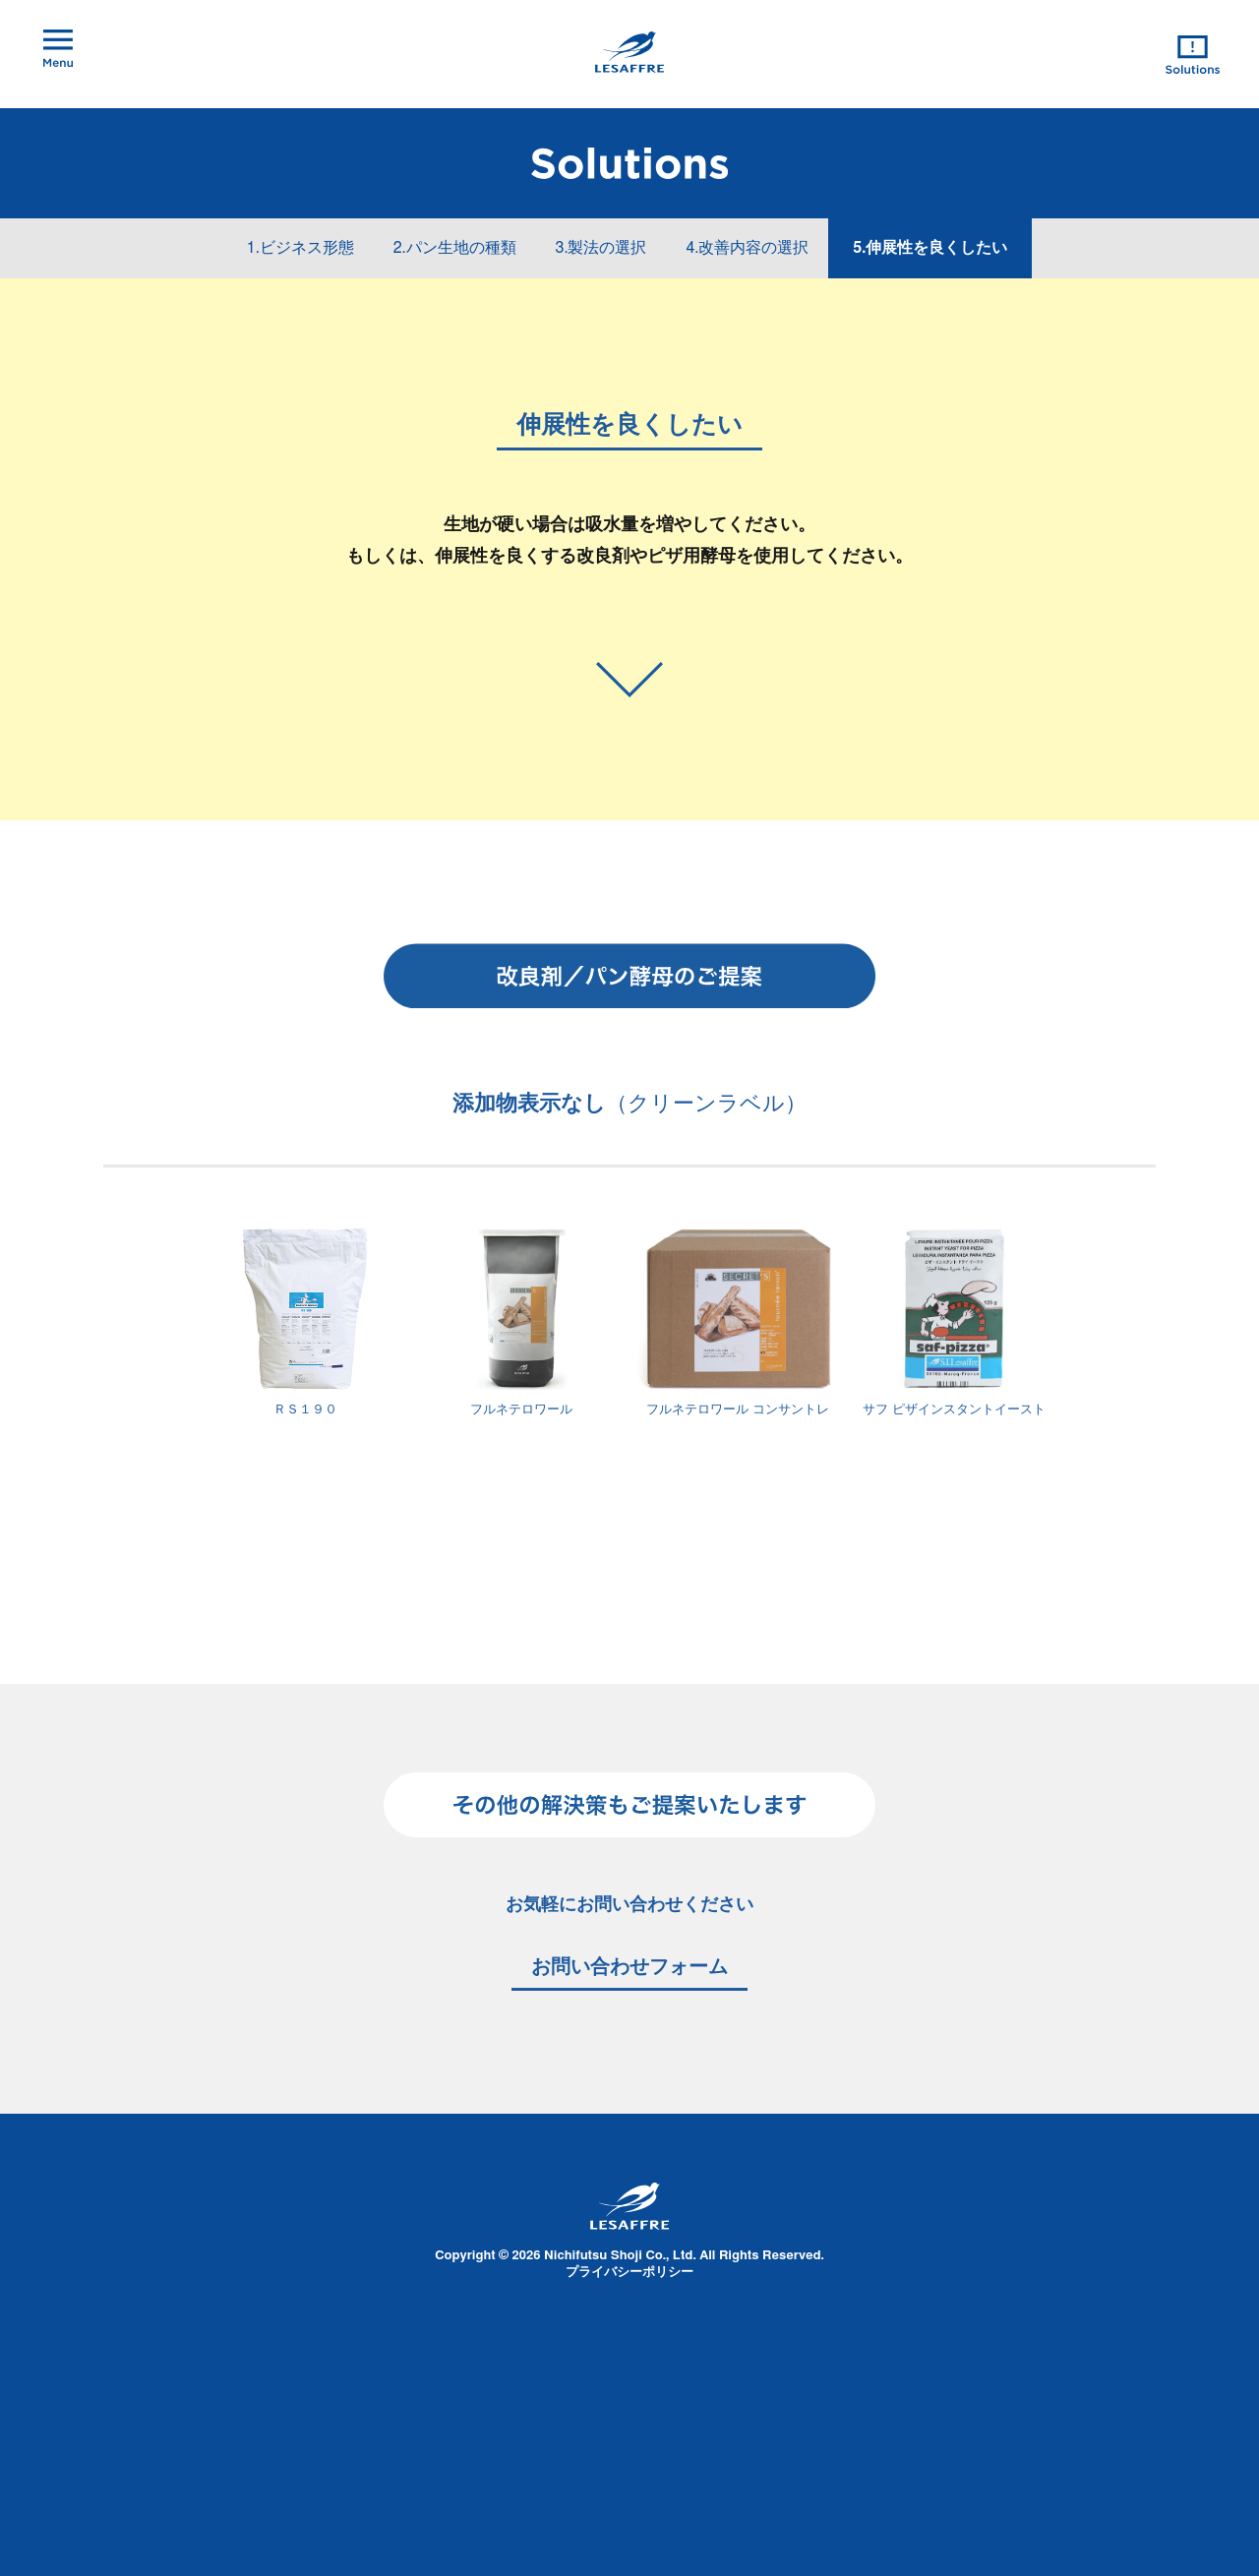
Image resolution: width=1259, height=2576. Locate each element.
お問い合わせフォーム (629, 1967)
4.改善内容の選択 (747, 248)
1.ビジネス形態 (300, 248)
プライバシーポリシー (629, 2272)
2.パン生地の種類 (454, 248)
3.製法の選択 (601, 248)
